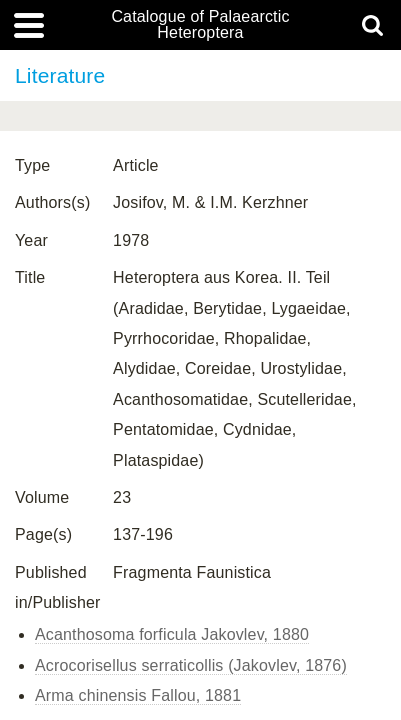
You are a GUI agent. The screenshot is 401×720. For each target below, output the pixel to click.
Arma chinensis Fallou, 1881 (138, 695)
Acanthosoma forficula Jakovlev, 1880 (172, 634)
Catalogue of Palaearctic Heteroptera (200, 25)
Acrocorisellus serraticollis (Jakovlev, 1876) (191, 665)
